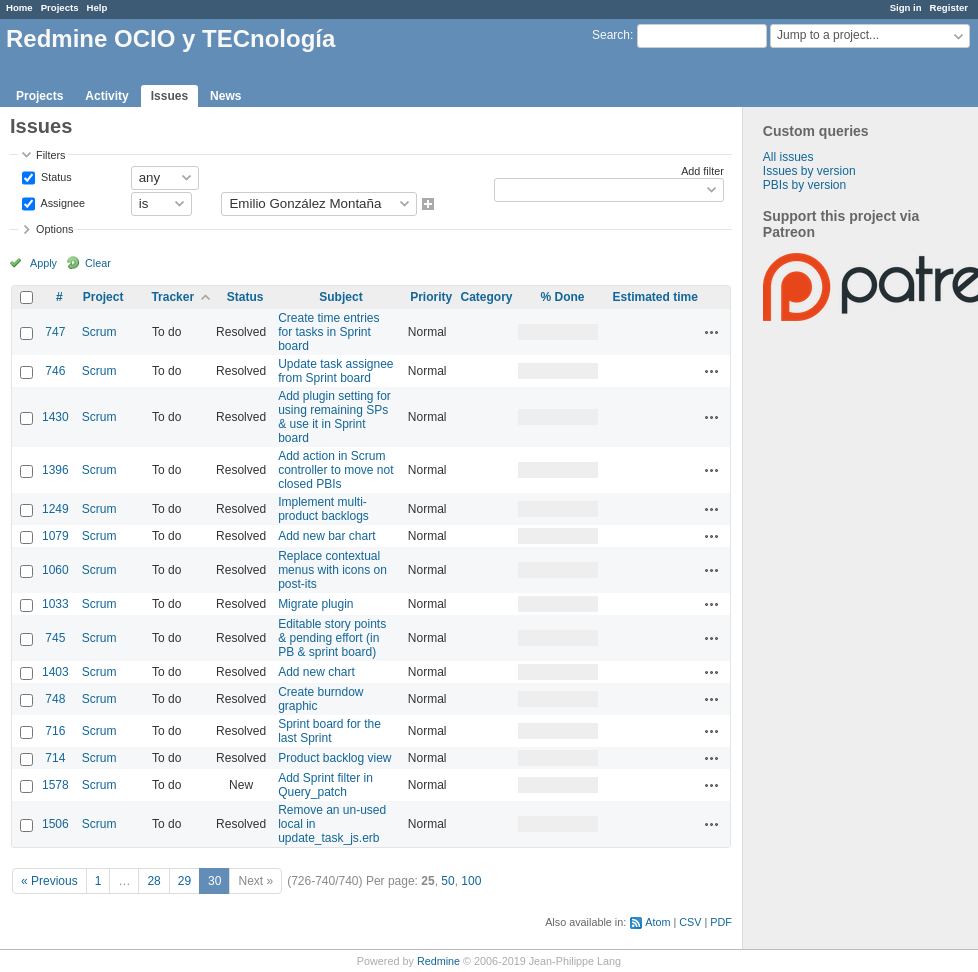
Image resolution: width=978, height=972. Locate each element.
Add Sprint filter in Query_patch (325, 785)
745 (55, 638)
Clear (98, 263)
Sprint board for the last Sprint (329, 731)
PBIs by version (804, 185)
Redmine (438, 961)
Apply (43, 263)
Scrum (99, 332)
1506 (55, 824)
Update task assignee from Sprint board (335, 371)
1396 (55, 470)
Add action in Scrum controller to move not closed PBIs (335, 470)
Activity (106, 96)
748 (55, 699)
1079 (55, 536)
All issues (788, 157)
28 (153, 881)
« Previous (49, 881)
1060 (55, 570)
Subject (340, 297)
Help (97, 7)
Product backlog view (334, 758)
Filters (50, 155)
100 (471, 881)
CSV (690, 922)
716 (55, 731)
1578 (55, 785)
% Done (562, 297)
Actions (712, 332)
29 (184, 881)
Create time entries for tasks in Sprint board (328, 332)
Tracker (172, 297)
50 (447, 881)
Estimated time (654, 297)
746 (55, 371)
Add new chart (316, 672)
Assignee (61, 202)
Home (19, 7)
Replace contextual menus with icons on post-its (332, 570)
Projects (60, 7)
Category (486, 297)
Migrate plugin (315, 604)
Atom (657, 922)
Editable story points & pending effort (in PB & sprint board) (332, 638)
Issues (169, 96)
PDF (721, 922)
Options (54, 229)
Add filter (702, 171)
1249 (55, 509)
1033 (55, 604)
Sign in (906, 7)
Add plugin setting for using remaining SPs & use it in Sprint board (334, 417)
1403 (55, 672)
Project (103, 297)
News (225, 96)
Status (55, 176)
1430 (55, 417)
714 (55, 758)
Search (611, 35)
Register (949, 7)
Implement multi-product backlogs (323, 509)
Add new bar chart (326, 536)
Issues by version (809, 171)
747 (55, 332)
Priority (431, 297)
